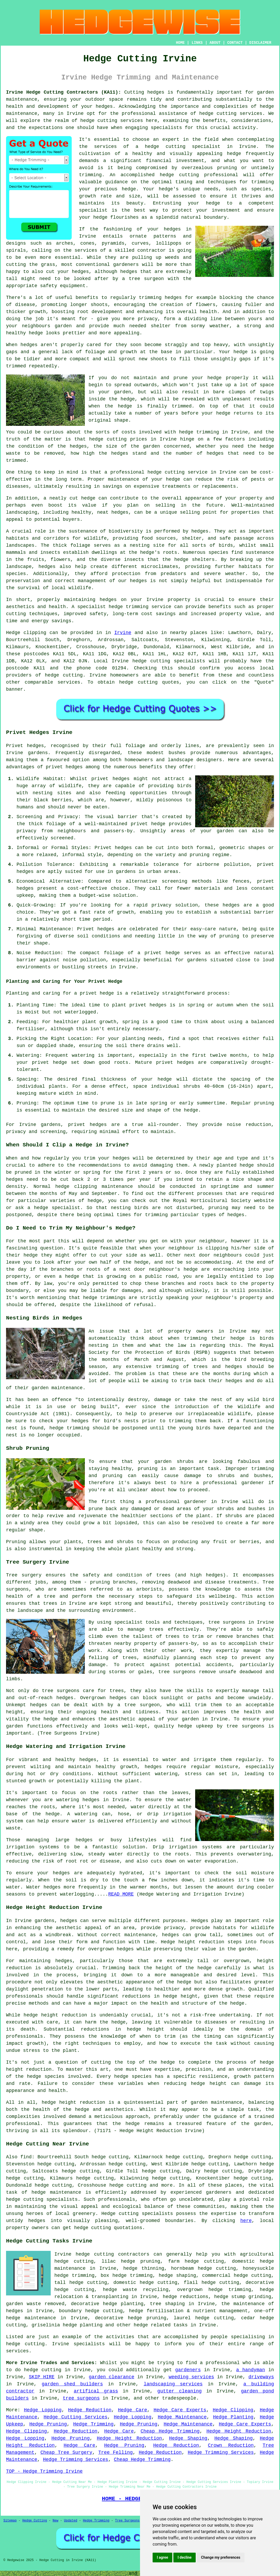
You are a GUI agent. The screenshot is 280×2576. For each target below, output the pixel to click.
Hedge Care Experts (180, 2410)
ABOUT (215, 43)
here (246, 2220)
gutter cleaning (179, 2391)
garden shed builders (72, 2384)
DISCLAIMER (260, 43)
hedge (167, 175)
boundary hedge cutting (91, 2311)
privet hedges (87, 1124)
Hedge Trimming (93, 2424)
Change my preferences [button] (220, 2557)
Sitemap (10, 2521)
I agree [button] (162, 2557)
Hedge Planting (233, 2417)
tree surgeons (226, 1622)
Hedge (13, 632)
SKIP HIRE (42, 2377)
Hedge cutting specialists (137, 2213)
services (69, 682)
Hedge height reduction (192, 1942)
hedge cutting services (230, 113)
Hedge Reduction (89, 2410)
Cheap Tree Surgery (66, 2452)
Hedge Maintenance (182, 2417)
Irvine (122, 632)
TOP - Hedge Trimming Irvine (44, 2471)
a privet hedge (94, 993)
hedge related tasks (161, 2325)
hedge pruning (147, 2318)
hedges (138, 580)
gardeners (188, 2370)
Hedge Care (132, 2410)
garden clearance (111, 2377)
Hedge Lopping (43, 2410)
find (26, 2157)
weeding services (191, 2377)
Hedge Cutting (34, 2521)
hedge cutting (108, 439)
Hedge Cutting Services (75, 2417)
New (55, 2521)
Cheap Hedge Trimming (170, 2431)
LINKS (197, 43)
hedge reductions (185, 2296)
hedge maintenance (56, 2192)
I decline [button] (184, 2557)
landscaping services (173, 2384)
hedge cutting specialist (182, 146)
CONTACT (235, 43)
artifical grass (96, 2391)
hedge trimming (199, 432)
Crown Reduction (230, 2445)
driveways (261, 2377)
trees (50, 1603)
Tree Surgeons (127, 2521)
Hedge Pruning (48, 2424)
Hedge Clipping (233, 2410)
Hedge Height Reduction (238, 2431)
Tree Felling (115, 2452)
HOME (180, 43)
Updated (70, 2521)
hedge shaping (177, 2275)
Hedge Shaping (188, 2438)
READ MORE (121, 1894)
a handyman (250, 2370)
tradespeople (179, 2398)
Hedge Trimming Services (221, 2452)
